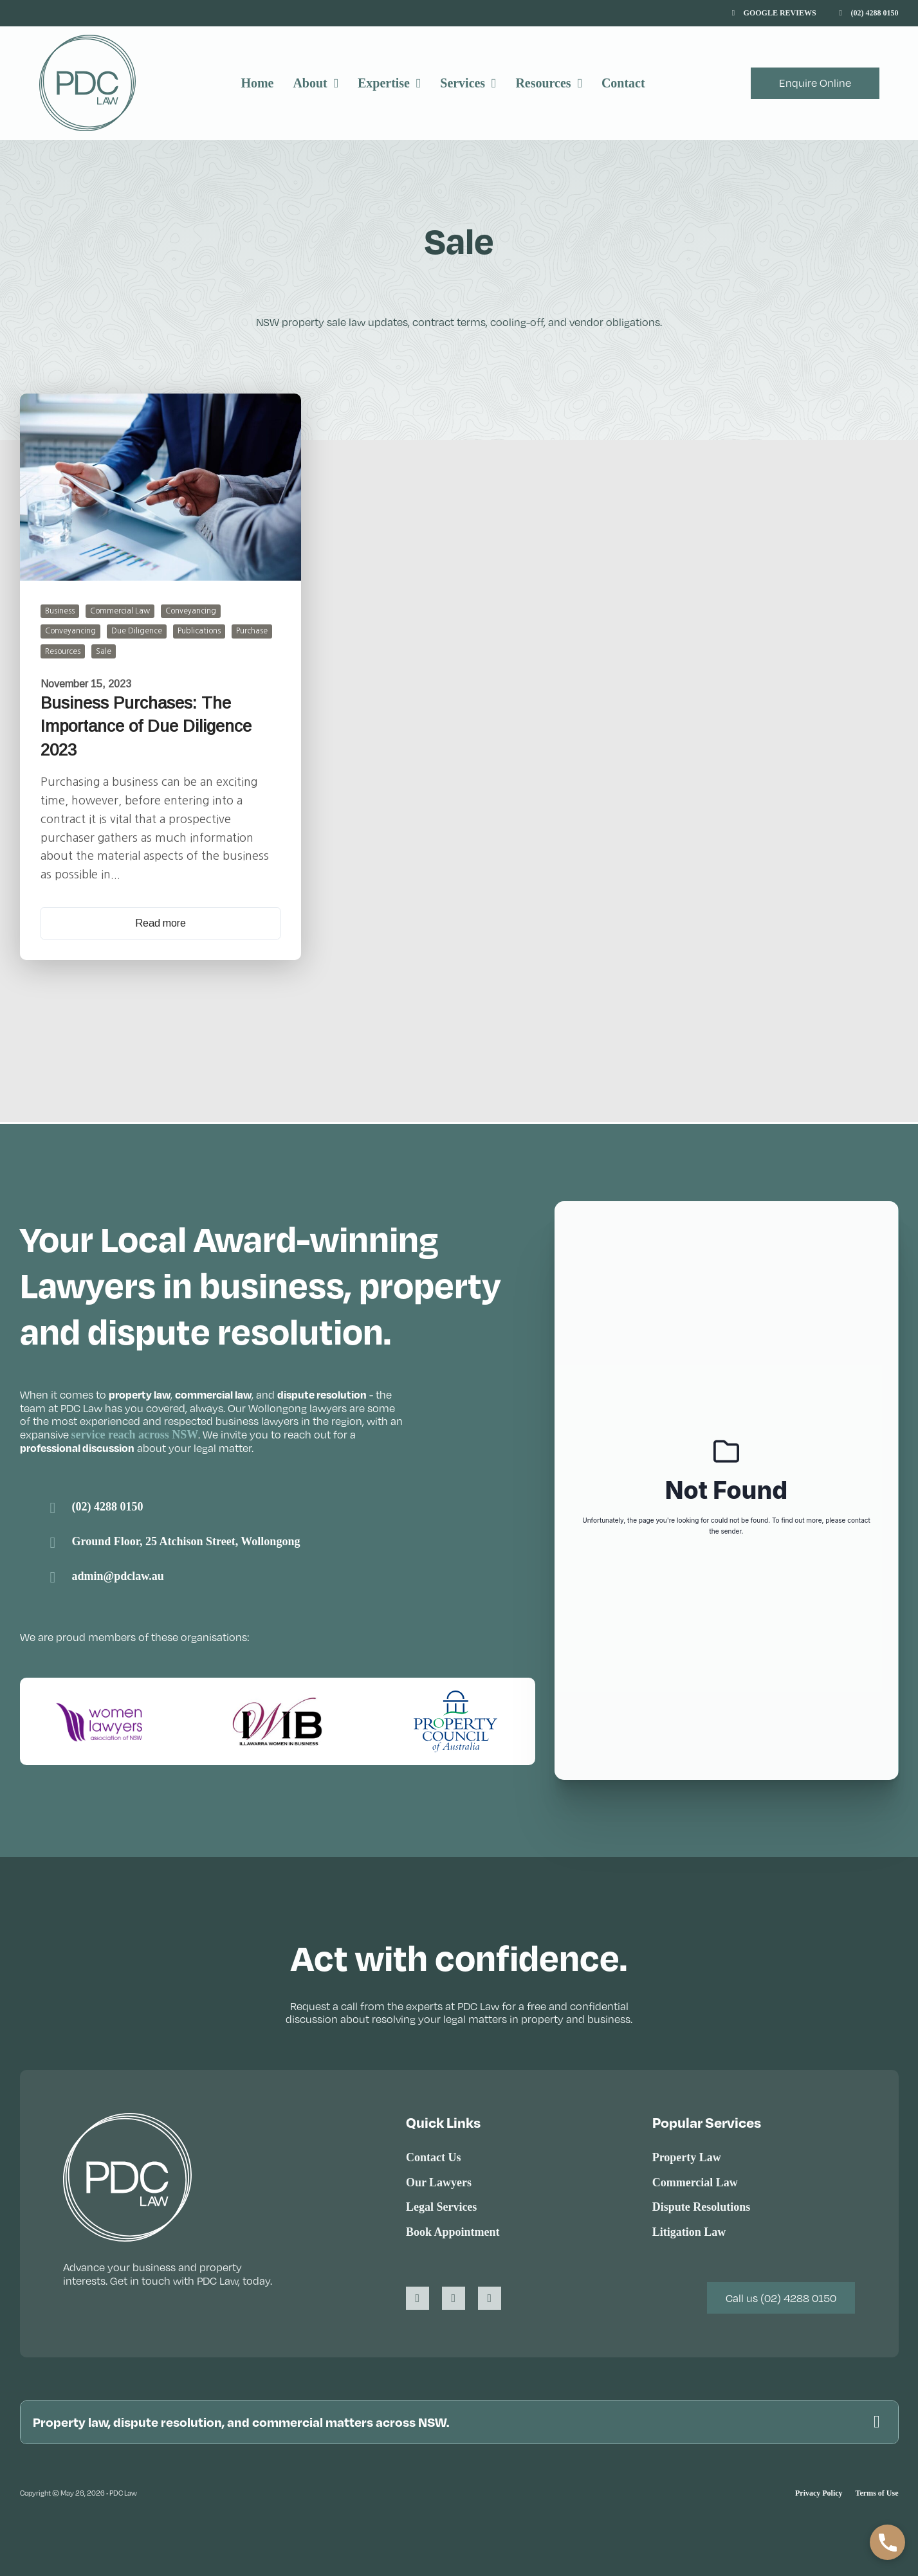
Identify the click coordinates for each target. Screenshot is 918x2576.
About (310, 83)
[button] (459, 2421)
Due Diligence (136, 631)
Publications (199, 631)
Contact (623, 83)
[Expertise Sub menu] (418, 83)
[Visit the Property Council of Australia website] (455, 1719)
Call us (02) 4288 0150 (781, 2296)
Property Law (686, 2155)
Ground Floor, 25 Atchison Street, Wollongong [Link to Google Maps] (186, 1539)
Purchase (252, 631)
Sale (103, 651)
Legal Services (441, 2205)
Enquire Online (815, 82)
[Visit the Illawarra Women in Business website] (277, 1719)
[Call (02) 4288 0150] (869, 13)
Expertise (384, 83)
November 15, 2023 (86, 683)
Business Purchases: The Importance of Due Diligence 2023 (146, 726)
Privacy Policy (819, 2493)
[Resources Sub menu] (580, 83)
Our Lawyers (439, 2179)
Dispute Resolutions (701, 2205)
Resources (543, 83)
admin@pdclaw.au (118, 1574)
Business (60, 611)
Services (462, 83)
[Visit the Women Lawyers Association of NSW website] (100, 1719)
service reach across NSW (135, 1432)
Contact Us (433, 2155)
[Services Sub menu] (493, 83)
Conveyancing (190, 611)
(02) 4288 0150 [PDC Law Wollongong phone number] (107, 1504)
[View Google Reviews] (774, 13)
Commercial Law (120, 611)
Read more (159, 922)
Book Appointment (453, 2230)
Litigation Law (689, 2230)
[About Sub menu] (336, 83)
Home (257, 83)
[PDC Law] (87, 83)
